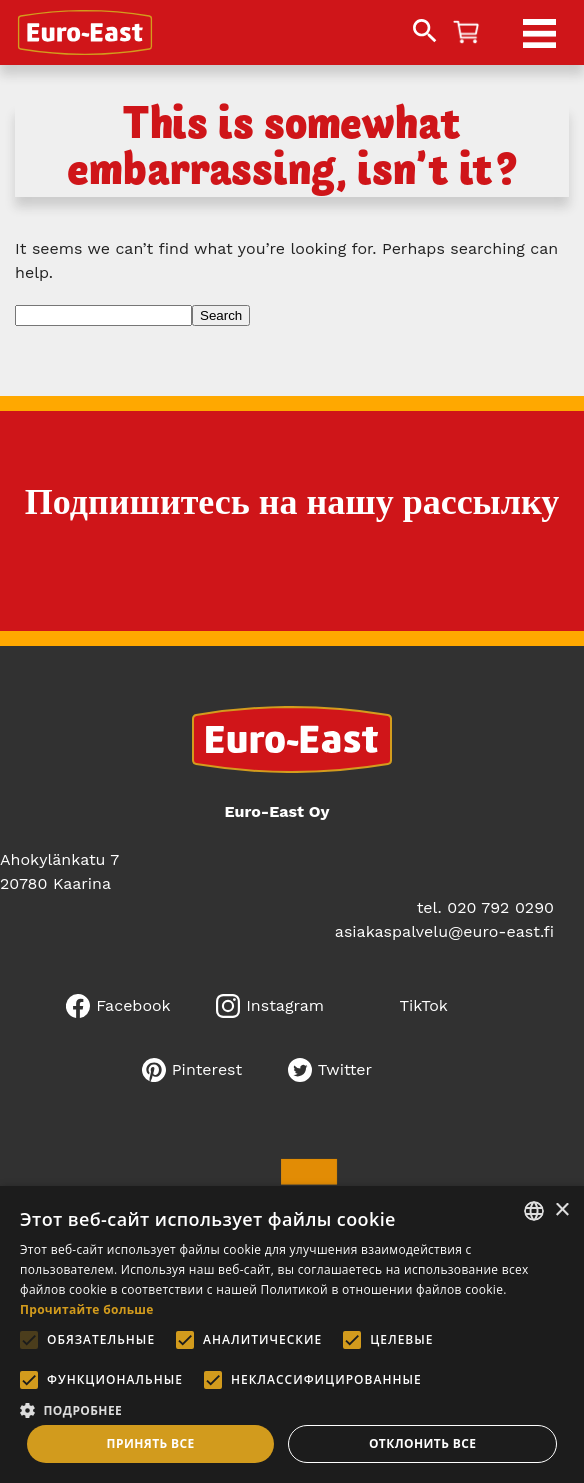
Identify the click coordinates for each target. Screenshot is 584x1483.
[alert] (292, 1334)
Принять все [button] (151, 1443)
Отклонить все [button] (422, 1443)
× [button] (561, 1210)
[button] (292, 1408)
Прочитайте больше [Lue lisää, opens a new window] (87, 1309)
